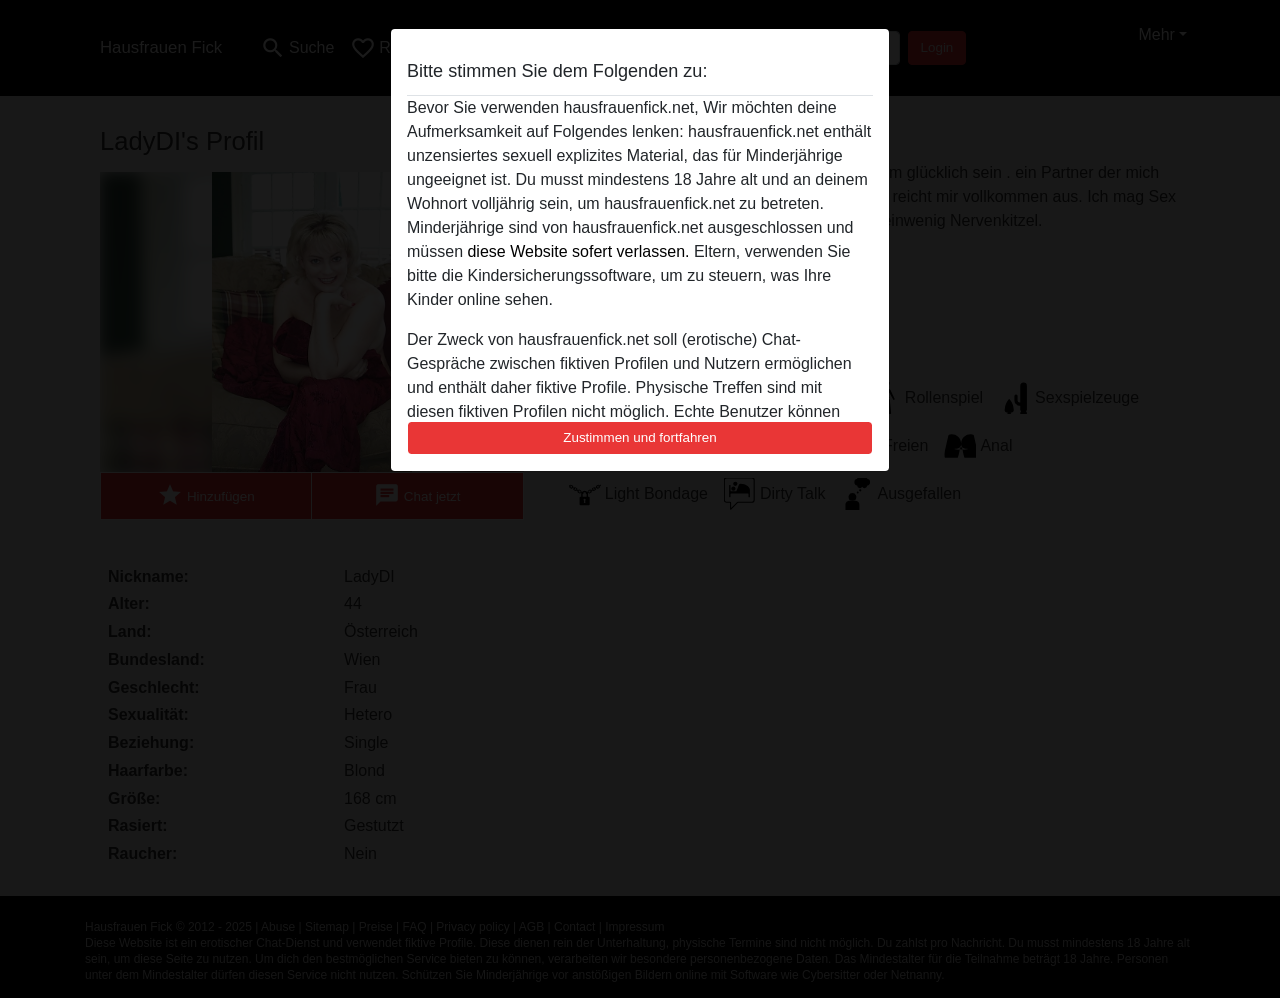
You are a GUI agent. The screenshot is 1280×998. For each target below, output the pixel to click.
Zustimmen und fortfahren (640, 437)
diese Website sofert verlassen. (578, 251)
